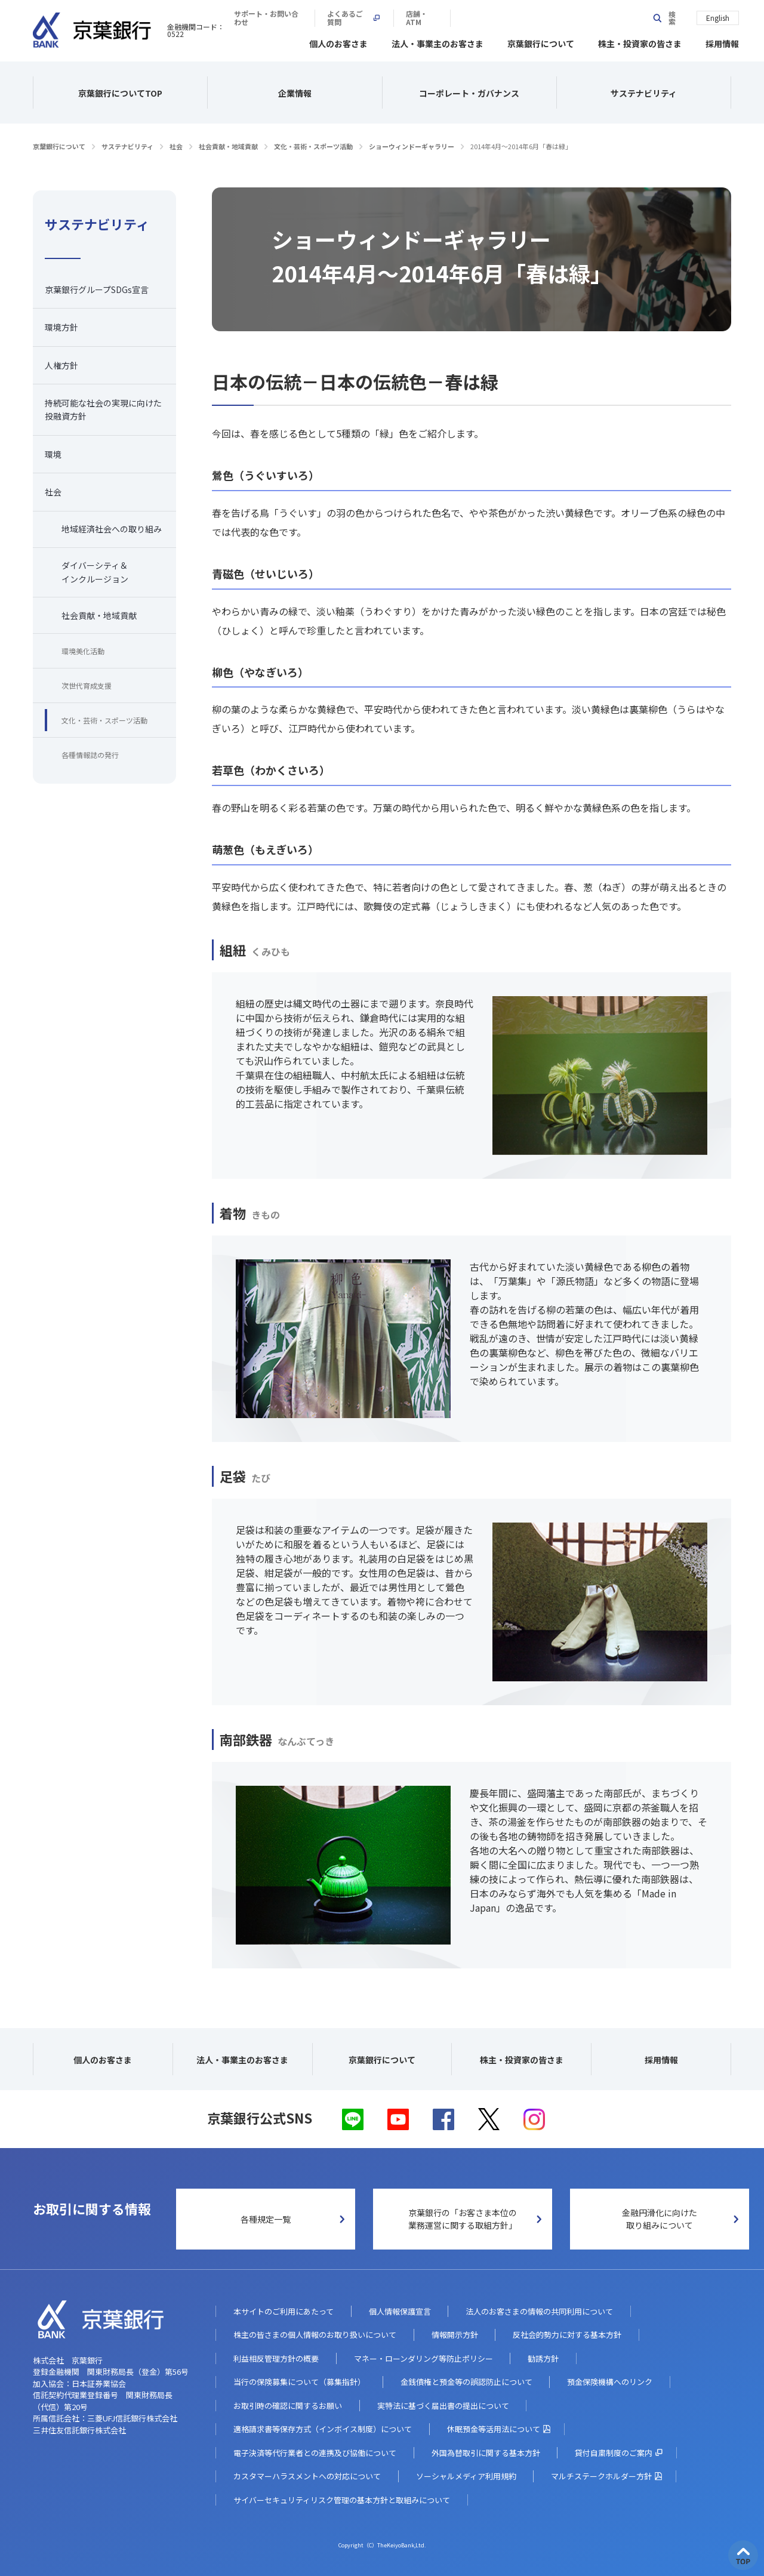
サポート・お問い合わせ (438, 18)
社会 (176, 144)
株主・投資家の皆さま (640, 42)
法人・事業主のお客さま (437, 42)
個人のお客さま (338, 42)
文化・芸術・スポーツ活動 (313, 144)
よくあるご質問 (534, 18)
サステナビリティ (127, 144)
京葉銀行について (540, 42)
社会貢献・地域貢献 (228, 144)
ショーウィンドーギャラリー (411, 144)
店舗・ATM (607, 18)
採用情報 (722, 42)
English (717, 17)
